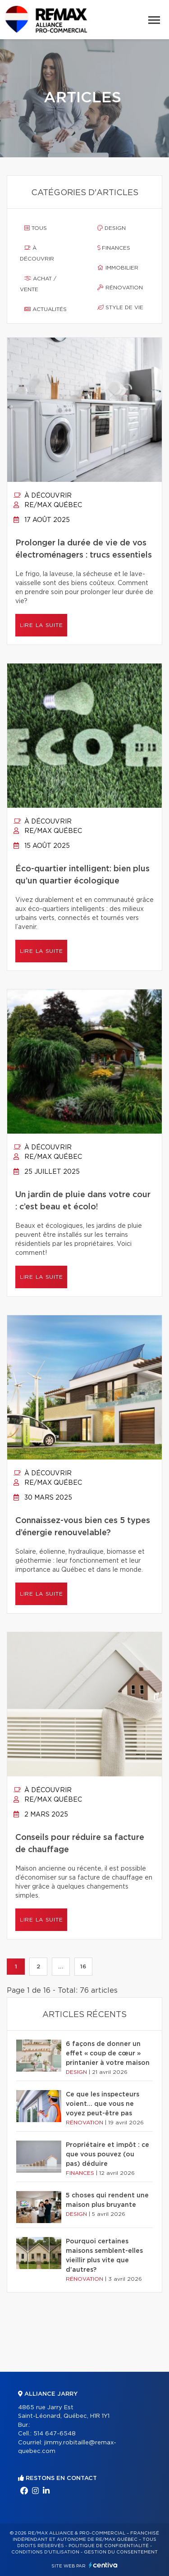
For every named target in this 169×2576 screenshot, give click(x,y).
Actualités (45, 309)
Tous (35, 228)
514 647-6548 (54, 2434)
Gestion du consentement (121, 2552)
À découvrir (37, 253)
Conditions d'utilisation (45, 2552)
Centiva (103, 2565)
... (60, 1966)
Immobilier (117, 267)
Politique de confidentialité (109, 2546)
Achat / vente (38, 284)
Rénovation (120, 287)
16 (83, 1966)
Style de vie (120, 307)
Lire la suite (41, 625)
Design (111, 228)
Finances (113, 248)
